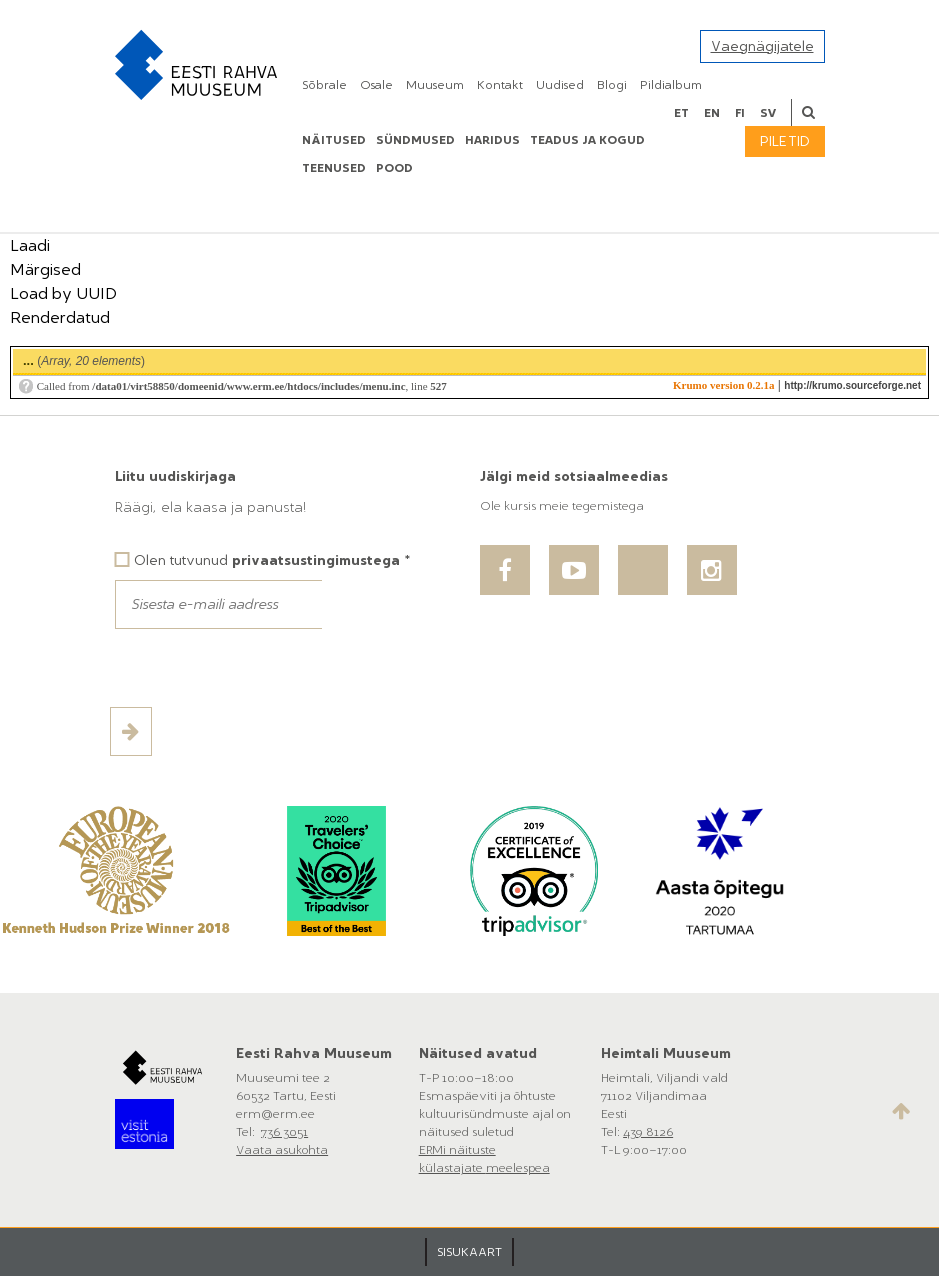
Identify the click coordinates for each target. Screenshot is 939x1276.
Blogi (612, 85)
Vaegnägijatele (762, 46)
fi (740, 113)
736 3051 (284, 1132)
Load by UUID (63, 293)
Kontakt (500, 85)
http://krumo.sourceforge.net (852, 385)
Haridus (492, 140)
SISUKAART (469, 1252)
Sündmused (415, 140)
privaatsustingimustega (316, 560)
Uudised (560, 85)
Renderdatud (60, 317)
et (681, 113)
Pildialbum (671, 85)
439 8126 (648, 1132)
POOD (394, 168)
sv (768, 113)
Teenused (334, 168)
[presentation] (267, 668)
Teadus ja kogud (587, 140)
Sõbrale (324, 85)
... (28, 360)
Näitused (334, 140)
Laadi (30, 245)
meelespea (518, 1168)
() (84, 360)
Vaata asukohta (282, 1150)
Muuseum (435, 85)
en (712, 113)
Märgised (45, 269)
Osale (376, 85)
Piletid (785, 141)
